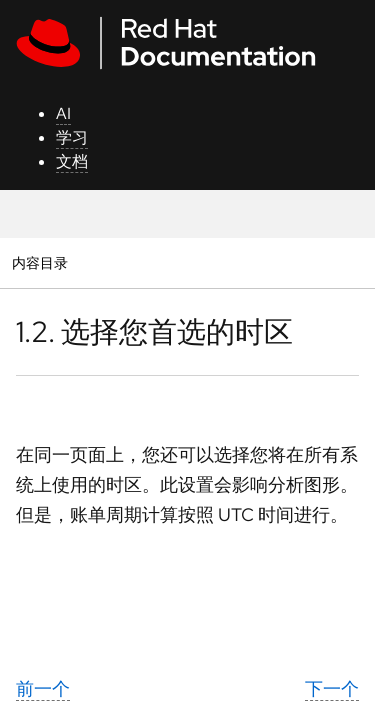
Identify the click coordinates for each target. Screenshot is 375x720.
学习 (72, 137)
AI (63, 113)
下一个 (332, 688)
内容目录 (39, 262)
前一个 (43, 688)
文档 (72, 161)
